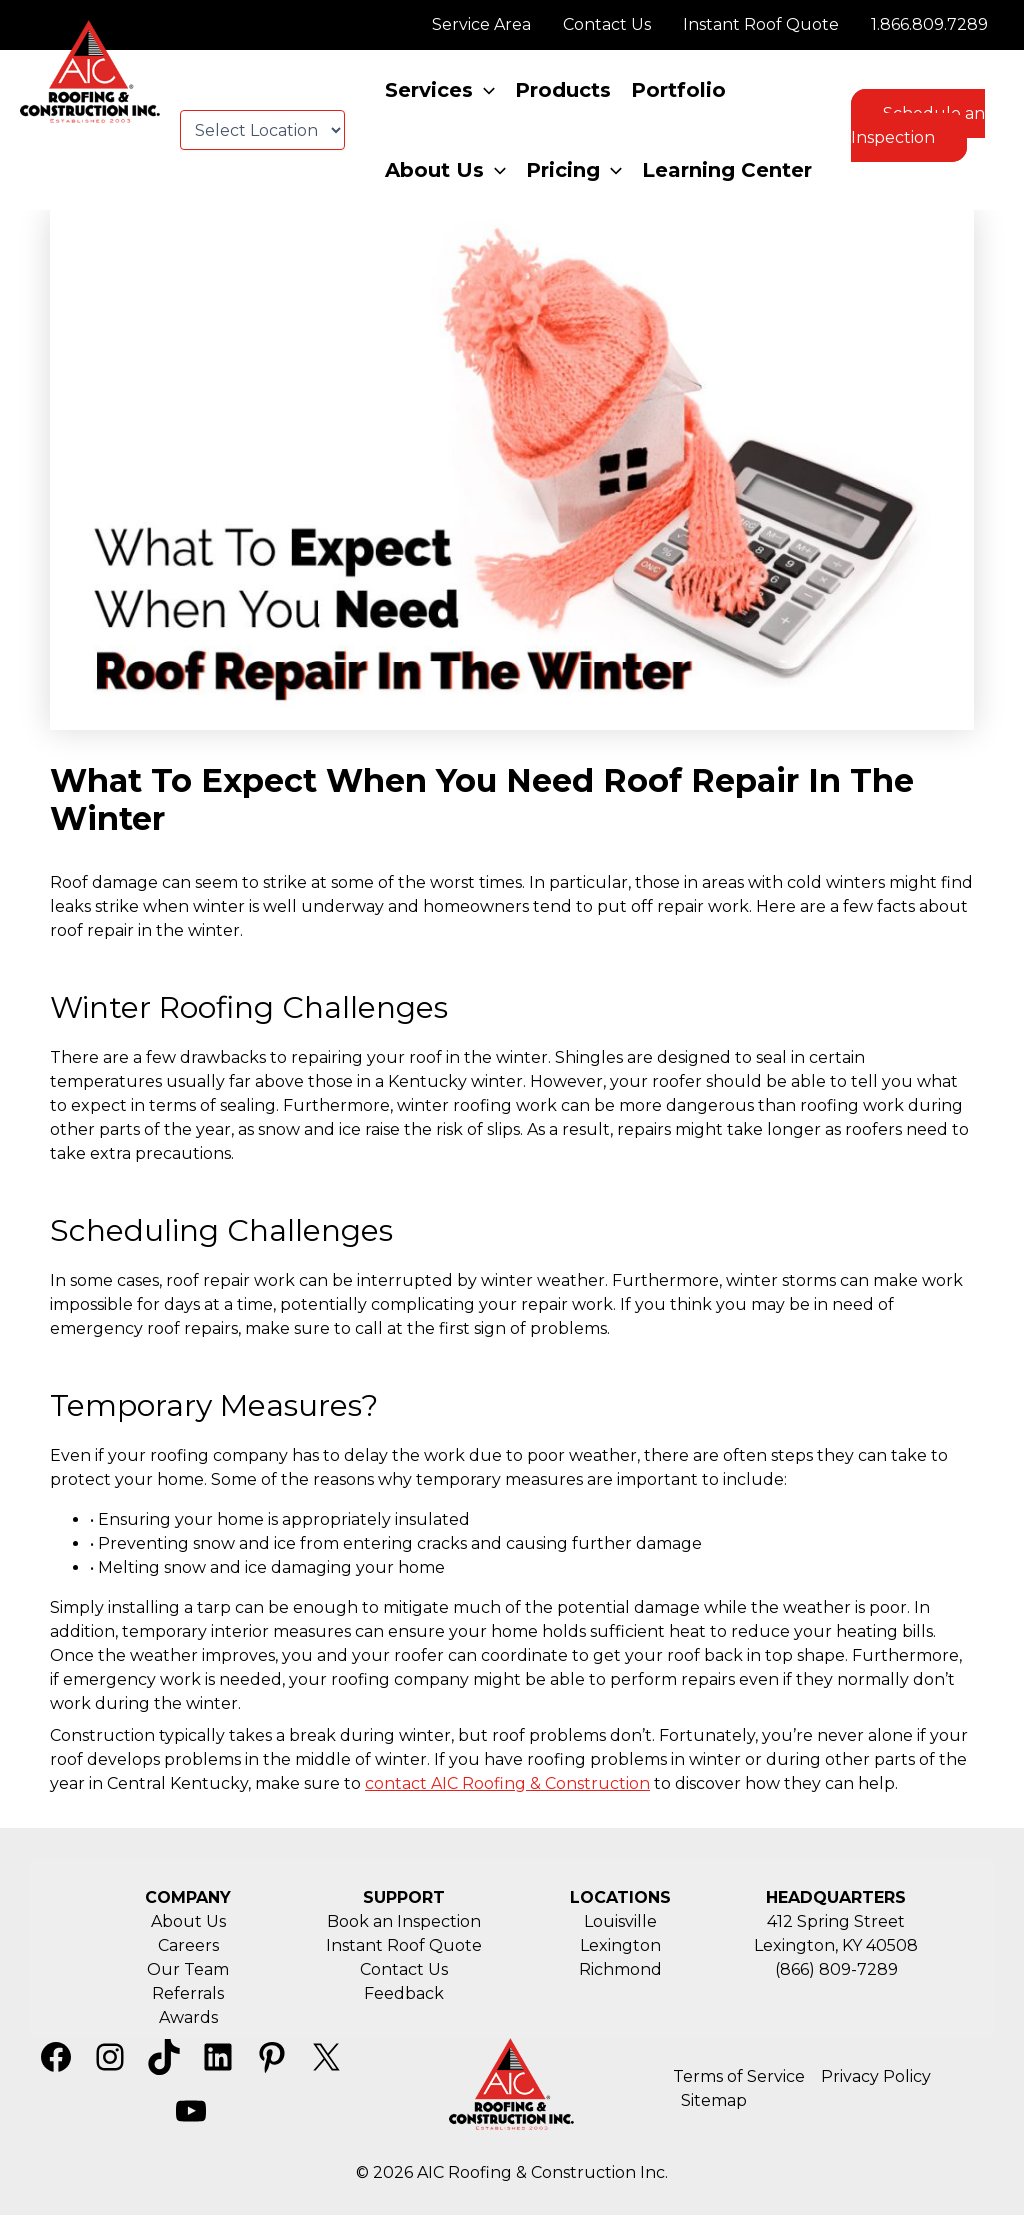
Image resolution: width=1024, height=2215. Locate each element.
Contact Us (404, 1969)
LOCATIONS (620, 1897)
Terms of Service (739, 2076)
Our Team (188, 1969)
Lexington (620, 1945)
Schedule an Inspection (918, 125)
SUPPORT (404, 1897)
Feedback (404, 1993)
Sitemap (714, 2100)
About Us (188, 1921)
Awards (188, 2017)
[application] (484, 90)
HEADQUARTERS (836, 1897)
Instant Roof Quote (404, 1945)
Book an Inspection (404, 1921)
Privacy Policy (876, 2076)
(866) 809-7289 (836, 1969)
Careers (188, 1945)
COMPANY (188, 1897)
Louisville (620, 1921)
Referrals (188, 1993)
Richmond (620, 1969)
